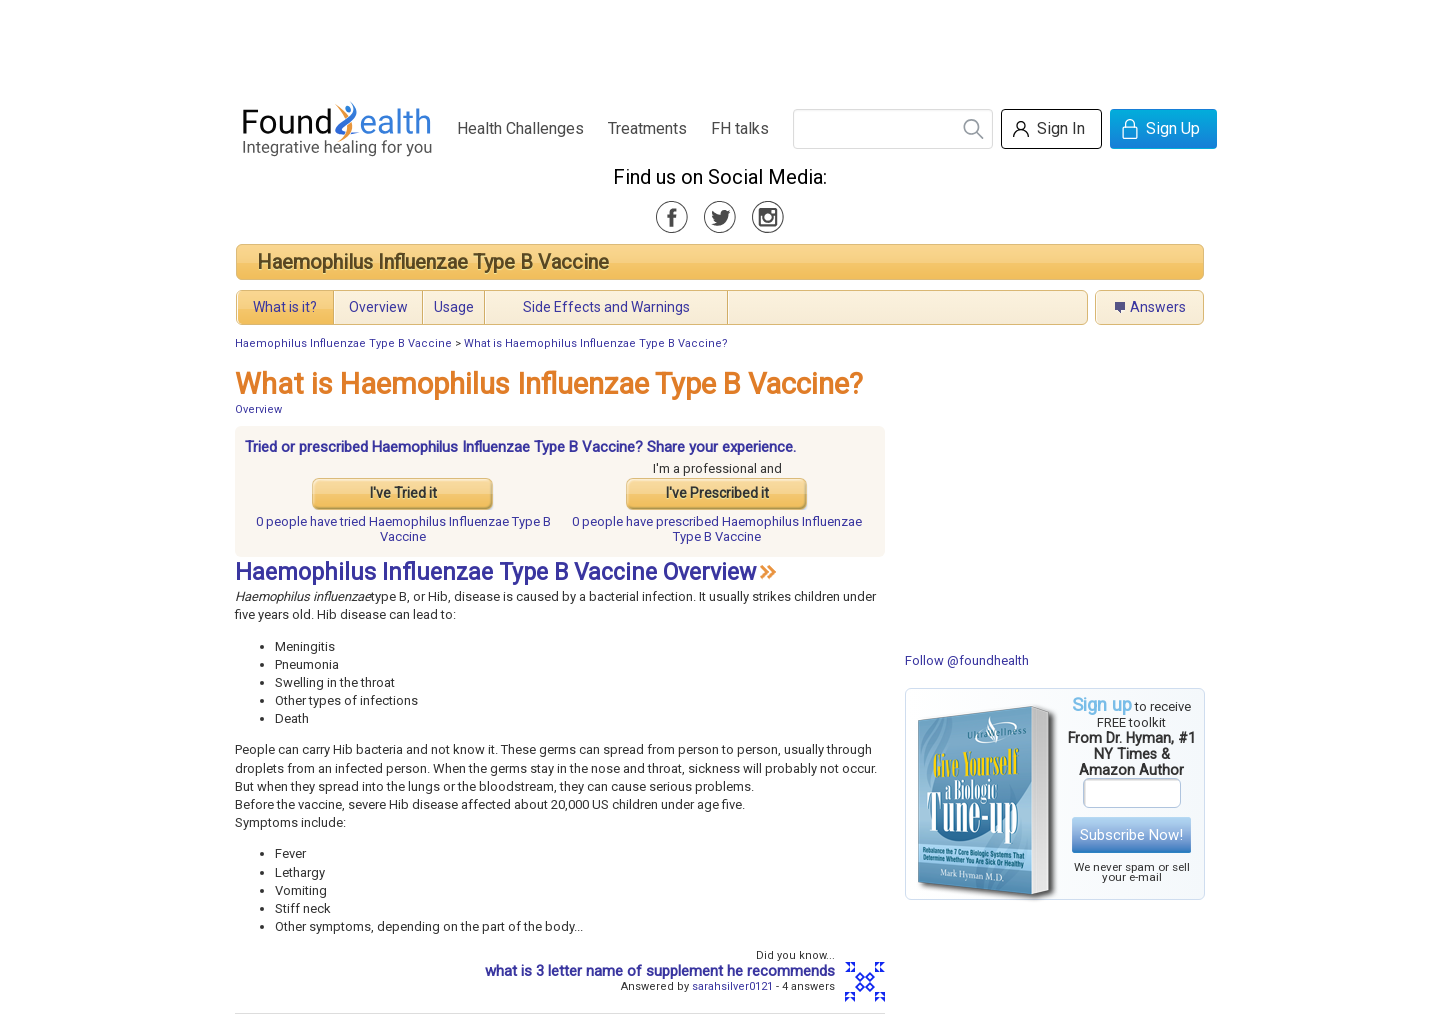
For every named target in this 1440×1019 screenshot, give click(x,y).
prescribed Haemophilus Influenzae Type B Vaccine (717, 529)
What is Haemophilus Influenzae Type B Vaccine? (596, 343)
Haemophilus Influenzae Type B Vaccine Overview (495, 572)
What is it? (285, 307)
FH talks (740, 128)
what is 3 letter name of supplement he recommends (660, 971)
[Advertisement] (719, 45)
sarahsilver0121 (732, 986)
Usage (454, 307)
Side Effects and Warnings (606, 307)
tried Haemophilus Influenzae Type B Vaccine (403, 529)
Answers (1158, 307)
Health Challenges (520, 128)
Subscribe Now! (1131, 835)
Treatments (647, 128)
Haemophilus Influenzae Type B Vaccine (433, 262)
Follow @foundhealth (967, 660)
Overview (378, 307)
